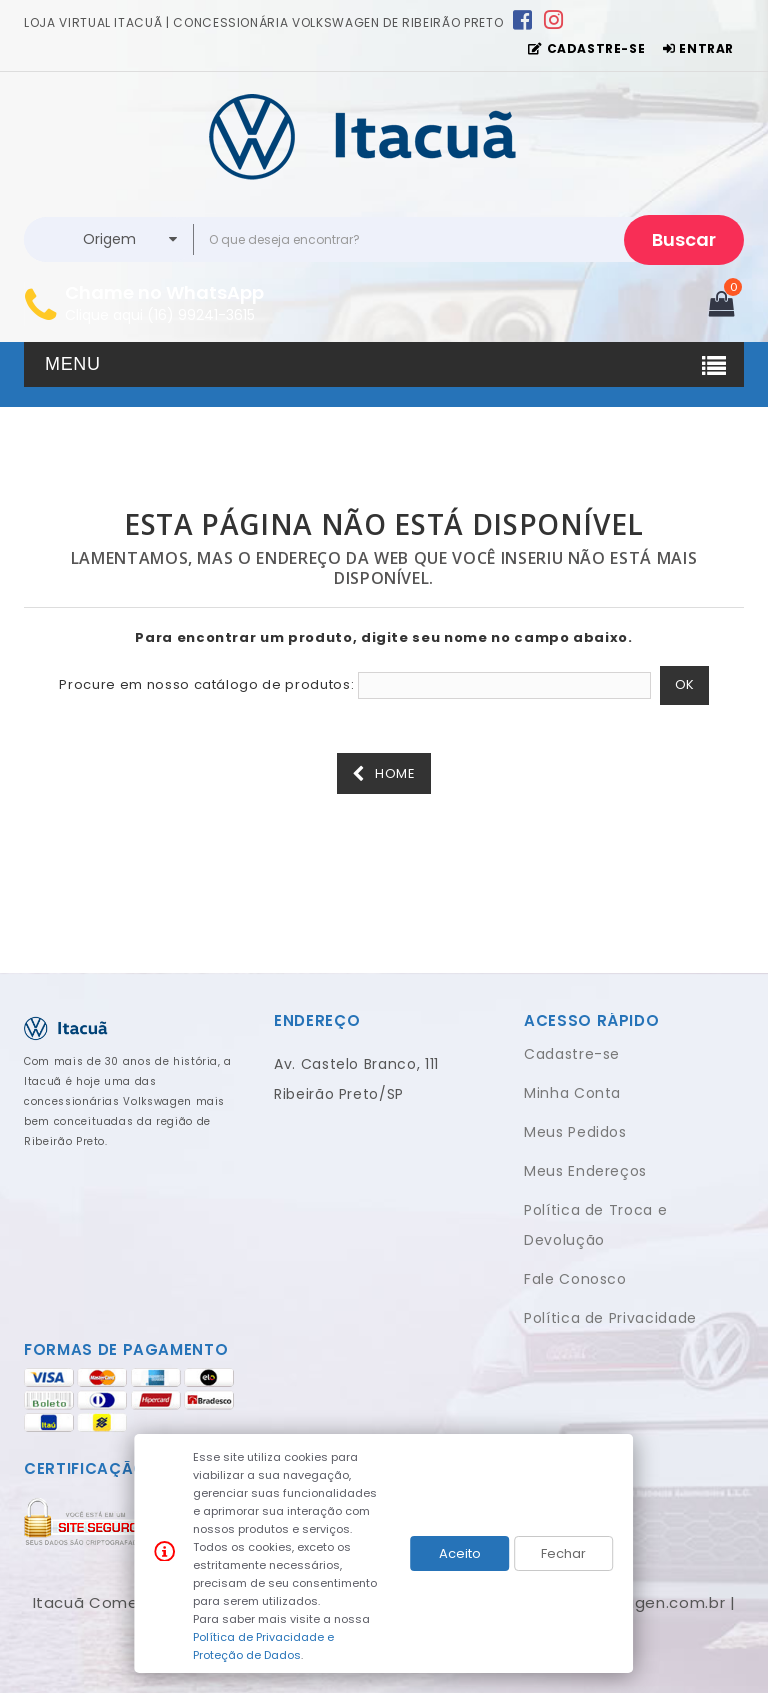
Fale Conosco (575, 1279)
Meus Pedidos (575, 1132)
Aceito (460, 1553)
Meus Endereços (585, 1171)
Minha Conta (572, 1093)
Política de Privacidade (610, 1318)
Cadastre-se (572, 1054)
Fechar (563, 1553)
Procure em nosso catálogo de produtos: (206, 685)
